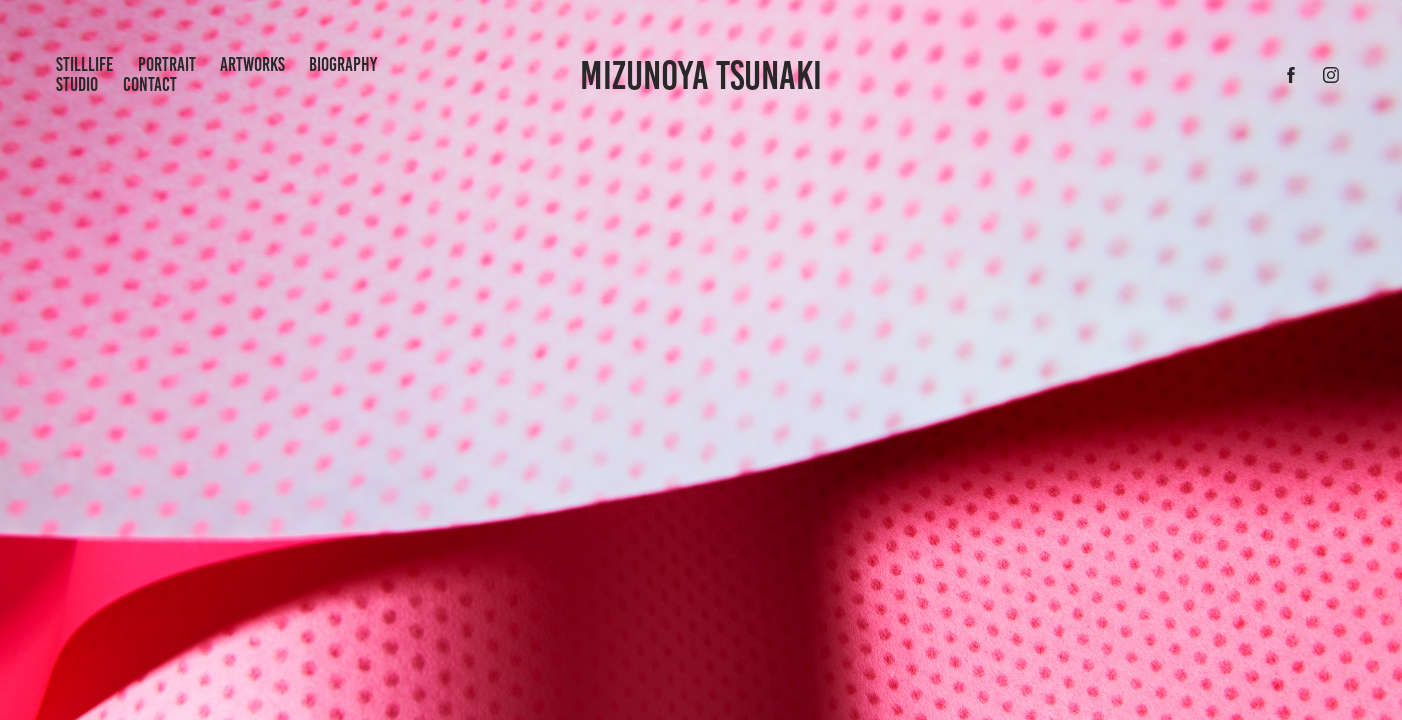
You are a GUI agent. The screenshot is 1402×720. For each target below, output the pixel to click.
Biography (343, 64)
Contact (150, 84)
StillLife (84, 64)
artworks (252, 64)
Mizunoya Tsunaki (701, 75)
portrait (167, 64)
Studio (77, 84)
